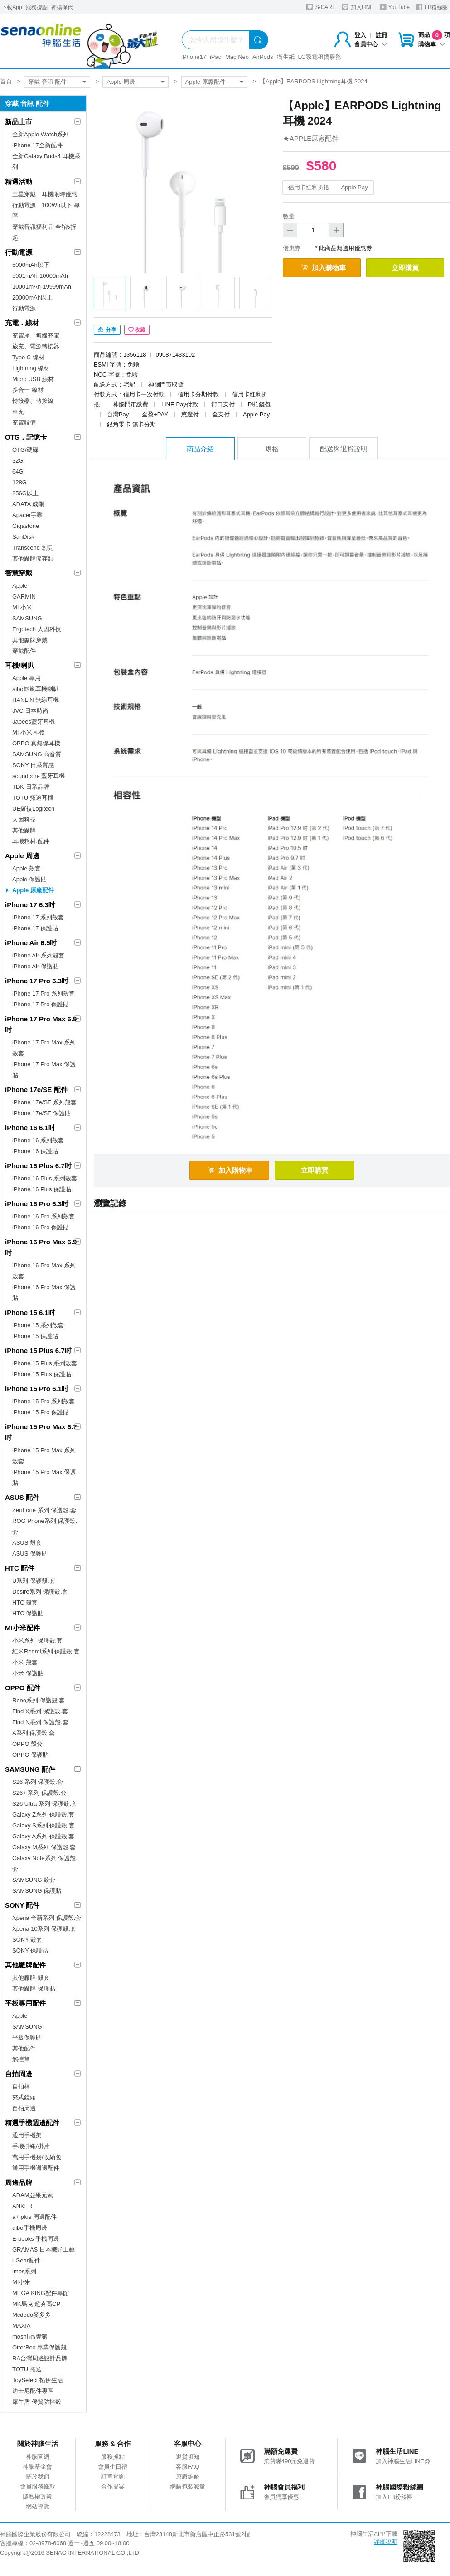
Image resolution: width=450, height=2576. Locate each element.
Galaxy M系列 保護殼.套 (44, 1847)
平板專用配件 (25, 2003)
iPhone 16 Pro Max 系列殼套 (44, 1271)
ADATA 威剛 (28, 504)
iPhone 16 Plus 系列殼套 (44, 1178)
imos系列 (24, 2271)
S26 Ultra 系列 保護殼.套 (44, 1803)
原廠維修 (187, 2476)
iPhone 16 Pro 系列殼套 (43, 1216)
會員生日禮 (112, 2466)
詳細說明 (385, 2541)
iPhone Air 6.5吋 (31, 943)
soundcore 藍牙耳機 (38, 776)
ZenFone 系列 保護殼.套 (44, 1510)
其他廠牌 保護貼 (33, 1988)
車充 (18, 411)
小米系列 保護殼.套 (37, 1640)
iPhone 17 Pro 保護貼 (40, 1004)
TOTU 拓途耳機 (32, 797)
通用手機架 (27, 2135)
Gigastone (25, 525)
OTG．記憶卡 (26, 437)
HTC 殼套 (25, 1602)
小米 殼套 (25, 1662)
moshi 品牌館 (29, 2336)
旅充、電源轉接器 (35, 346)
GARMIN (24, 596)
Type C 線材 (28, 357)
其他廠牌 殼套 (30, 1977)
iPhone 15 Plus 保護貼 (41, 1374)
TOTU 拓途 (27, 2369)
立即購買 (405, 267)
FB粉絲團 (432, 7)
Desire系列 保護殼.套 (40, 1591)
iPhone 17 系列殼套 (38, 917)
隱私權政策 (37, 2496)
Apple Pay (354, 187)
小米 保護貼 (28, 1673)
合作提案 (113, 2486)
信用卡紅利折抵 (308, 187)
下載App (11, 7)
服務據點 (37, 7)
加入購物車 (323, 267)
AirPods (262, 57)
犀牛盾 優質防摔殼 (36, 2401)
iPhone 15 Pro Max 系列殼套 (44, 1455)
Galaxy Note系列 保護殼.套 (44, 1863)
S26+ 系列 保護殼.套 (39, 1792)
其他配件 (24, 2048)
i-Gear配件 (26, 2260)
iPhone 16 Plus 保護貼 (41, 1189)
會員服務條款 (37, 2486)
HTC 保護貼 (28, 1613)
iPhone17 (193, 57)
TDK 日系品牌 (30, 786)
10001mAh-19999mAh (41, 286)
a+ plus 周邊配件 (34, 2217)
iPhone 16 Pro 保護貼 (40, 1227)
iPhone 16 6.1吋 (30, 1127)
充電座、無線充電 (35, 335)
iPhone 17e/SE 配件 (36, 1089)
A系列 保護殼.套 (33, 1733)
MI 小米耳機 (28, 732)
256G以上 (25, 493)
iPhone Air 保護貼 (35, 966)
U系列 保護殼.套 (33, 1580)
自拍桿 (21, 2086)
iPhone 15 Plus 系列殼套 (44, 1363)
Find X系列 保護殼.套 (40, 1711)
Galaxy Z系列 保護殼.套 (43, 1814)
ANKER (22, 2206)
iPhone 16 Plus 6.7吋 (38, 1166)
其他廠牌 (24, 830)
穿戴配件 (24, 651)
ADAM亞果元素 (32, 2195)
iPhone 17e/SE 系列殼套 (44, 1102)
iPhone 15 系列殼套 (38, 1325)
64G (18, 471)
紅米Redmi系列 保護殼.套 (46, 1651)
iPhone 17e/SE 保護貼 (41, 1113)
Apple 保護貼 (29, 879)
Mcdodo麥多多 (31, 2314)
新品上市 (18, 122)
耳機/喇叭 (19, 665)
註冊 (381, 35)
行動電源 (18, 252)
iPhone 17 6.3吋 (30, 905)
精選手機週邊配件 (32, 2123)
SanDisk (23, 536)
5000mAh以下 (30, 264)
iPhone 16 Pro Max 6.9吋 (41, 1247)
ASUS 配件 (22, 1497)
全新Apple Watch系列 (40, 134)
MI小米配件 (22, 1628)
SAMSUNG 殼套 (33, 1879)
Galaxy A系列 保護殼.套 (43, 1836)
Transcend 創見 (32, 547)
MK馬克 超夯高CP (36, 2304)
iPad (216, 57)
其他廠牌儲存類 (32, 558)
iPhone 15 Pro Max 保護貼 (44, 1477)
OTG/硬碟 (25, 449)
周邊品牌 (18, 2182)
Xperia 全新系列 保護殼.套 (46, 1917)
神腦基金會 (37, 2466)
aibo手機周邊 (29, 2227)
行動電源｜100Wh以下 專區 (46, 210)
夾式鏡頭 (24, 2097)
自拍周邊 (18, 2074)
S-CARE (321, 7)
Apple (19, 585)
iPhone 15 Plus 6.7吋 (38, 1350)
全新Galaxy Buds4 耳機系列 (46, 161)
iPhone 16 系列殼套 (38, 1140)
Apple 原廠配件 (205, 81)
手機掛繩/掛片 (30, 2146)
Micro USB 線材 (33, 379)
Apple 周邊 (120, 81)
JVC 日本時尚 (30, 710)
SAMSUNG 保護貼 (36, 1890)
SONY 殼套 (27, 1939)
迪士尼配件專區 (32, 2391)
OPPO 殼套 (27, 1743)
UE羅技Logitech (33, 808)
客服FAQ (187, 2466)
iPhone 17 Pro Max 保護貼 (44, 1069)
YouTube (395, 7)
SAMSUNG (27, 618)
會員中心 (370, 44)
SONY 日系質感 (33, 765)
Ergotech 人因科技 (36, 629)
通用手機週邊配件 (35, 2168)
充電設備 (24, 422)
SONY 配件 (22, 1905)
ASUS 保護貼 (30, 1553)
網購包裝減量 (187, 2486)
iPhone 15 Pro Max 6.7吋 (41, 1432)
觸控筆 (21, 2059)
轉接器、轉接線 (32, 400)
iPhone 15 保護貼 (35, 1336)
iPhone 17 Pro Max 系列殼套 (44, 1048)
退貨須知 (187, 2456)
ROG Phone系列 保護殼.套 (44, 1526)
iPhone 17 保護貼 (35, 928)
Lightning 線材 (30, 368)
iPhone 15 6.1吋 (30, 1312)
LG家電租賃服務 (319, 57)
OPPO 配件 (22, 1688)
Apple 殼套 (26, 868)
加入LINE (357, 7)
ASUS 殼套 (27, 1542)
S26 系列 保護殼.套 (37, 1782)
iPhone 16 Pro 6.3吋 (36, 1204)
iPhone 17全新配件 (37, 145)
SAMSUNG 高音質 (36, 754)
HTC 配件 (19, 1568)
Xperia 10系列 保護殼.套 (44, 1928)
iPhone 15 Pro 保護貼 (40, 1412)
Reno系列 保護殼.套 (38, 1700)
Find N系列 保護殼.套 (40, 1722)
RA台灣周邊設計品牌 (40, 2358)
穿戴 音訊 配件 (47, 81)
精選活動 (18, 181)
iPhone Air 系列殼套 (38, 955)
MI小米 (21, 2282)
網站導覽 (37, 2506)
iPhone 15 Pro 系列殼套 (43, 1401)
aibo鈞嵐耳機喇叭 (35, 689)
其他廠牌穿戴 (30, 640)
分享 (107, 330)
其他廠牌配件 (25, 1965)
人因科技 (24, 819)
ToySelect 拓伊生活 (37, 2380)
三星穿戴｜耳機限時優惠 (44, 194)
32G (18, 460)
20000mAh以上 (32, 297)
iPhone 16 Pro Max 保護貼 (44, 1292)
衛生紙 (286, 57)
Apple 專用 (26, 678)
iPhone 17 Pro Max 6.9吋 (41, 1024)
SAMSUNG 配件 (30, 1769)
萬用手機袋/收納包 (36, 2157)
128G (19, 482)
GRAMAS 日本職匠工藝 (43, 2249)
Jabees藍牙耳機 (33, 721)
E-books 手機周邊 (35, 2238)
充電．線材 (22, 323)
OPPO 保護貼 (30, 1754)
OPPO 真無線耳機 (36, 743)
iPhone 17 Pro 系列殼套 (43, 993)
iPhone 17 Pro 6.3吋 (36, 981)
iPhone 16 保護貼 (35, 1151)
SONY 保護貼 (30, 1950)
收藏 (136, 330)
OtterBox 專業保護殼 (39, 2347)
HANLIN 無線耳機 (35, 699)
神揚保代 (62, 7)
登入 (360, 35)
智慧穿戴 (18, 573)
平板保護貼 (27, 2037)
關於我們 (37, 2476)
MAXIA (21, 2325)
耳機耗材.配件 (30, 841)
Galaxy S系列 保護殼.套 (43, 1825)
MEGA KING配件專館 (40, 2293)
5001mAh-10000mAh (40, 275)
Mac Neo (237, 57)
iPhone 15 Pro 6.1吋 (36, 1388)
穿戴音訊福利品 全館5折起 (44, 232)
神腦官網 (37, 2456)
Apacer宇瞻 (27, 515)
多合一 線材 (28, 390)
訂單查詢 (113, 2476)
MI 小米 (22, 607)
